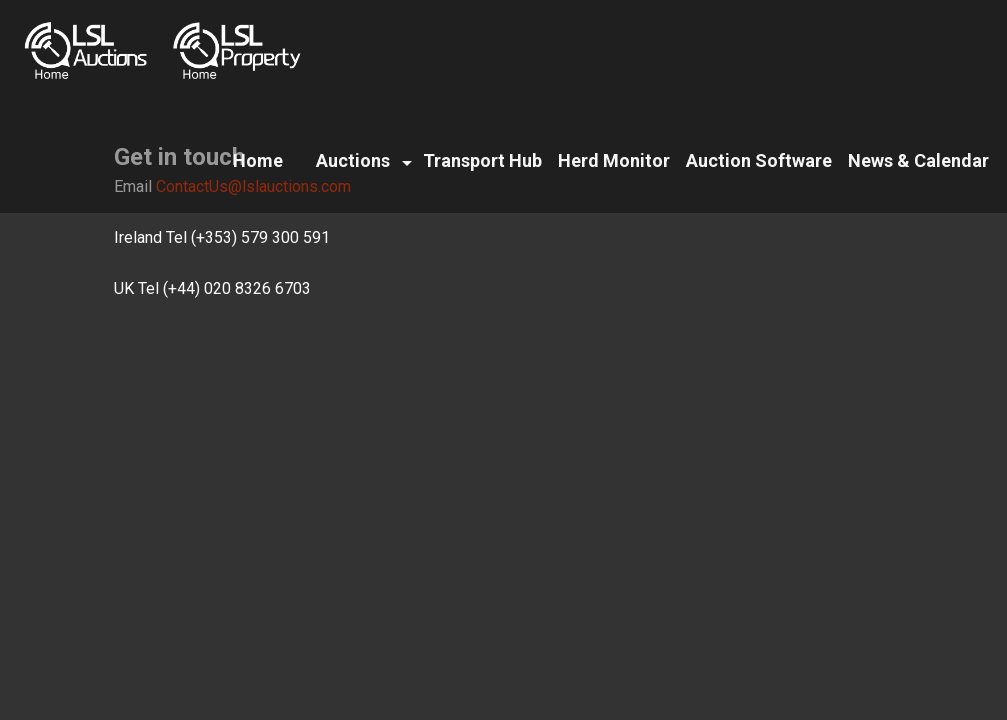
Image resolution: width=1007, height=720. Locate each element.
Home (258, 160)
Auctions (353, 160)
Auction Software (759, 160)
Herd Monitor (614, 160)
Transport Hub (482, 160)
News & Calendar (918, 160)
